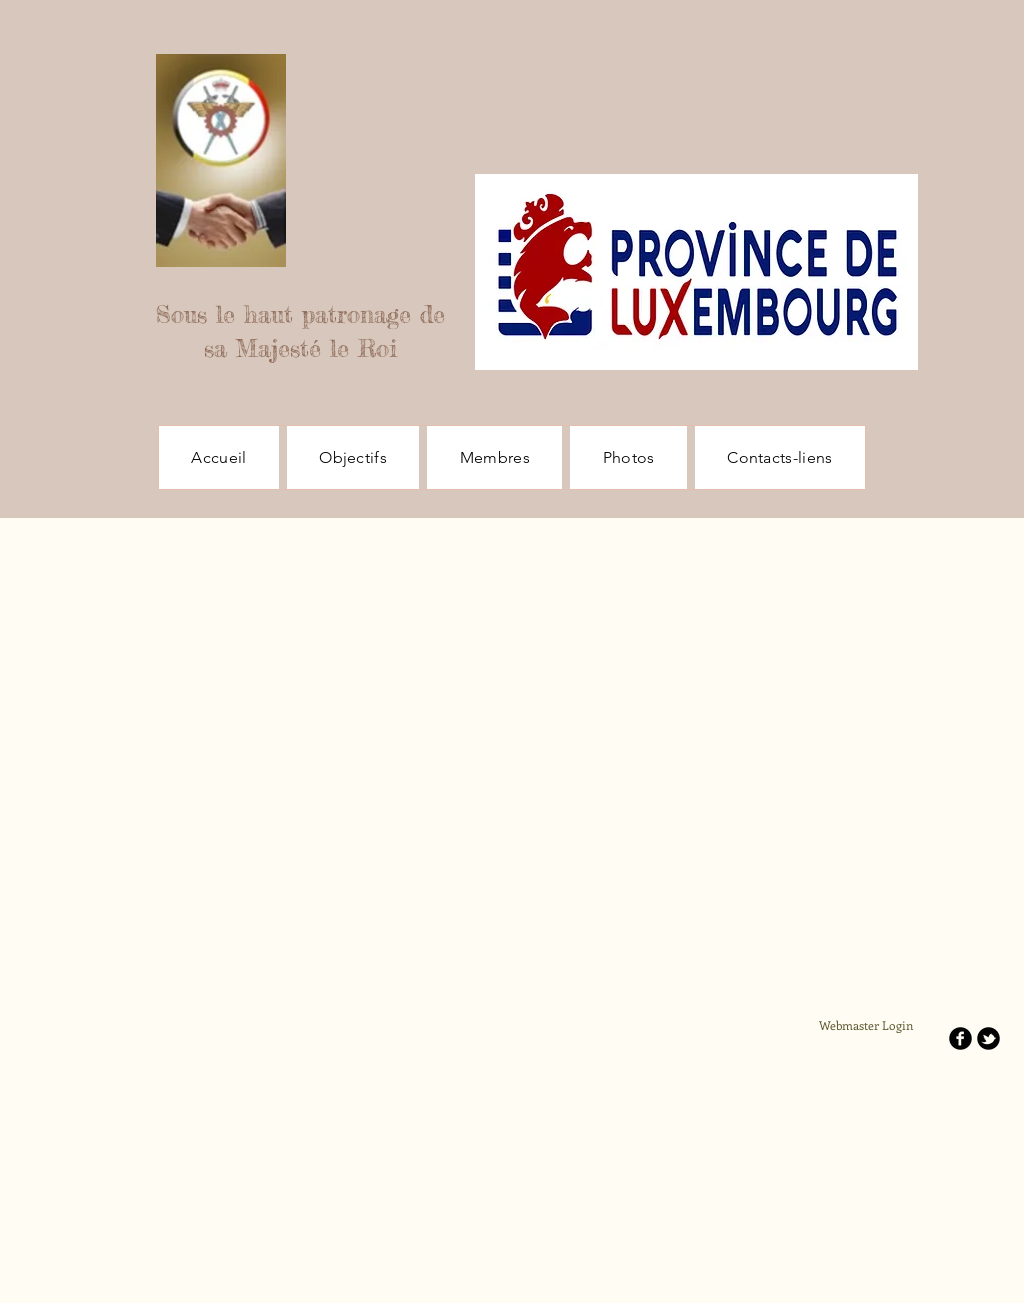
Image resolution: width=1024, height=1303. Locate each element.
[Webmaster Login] (865, 1025)
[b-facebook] (960, 1038)
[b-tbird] (988, 1038)
